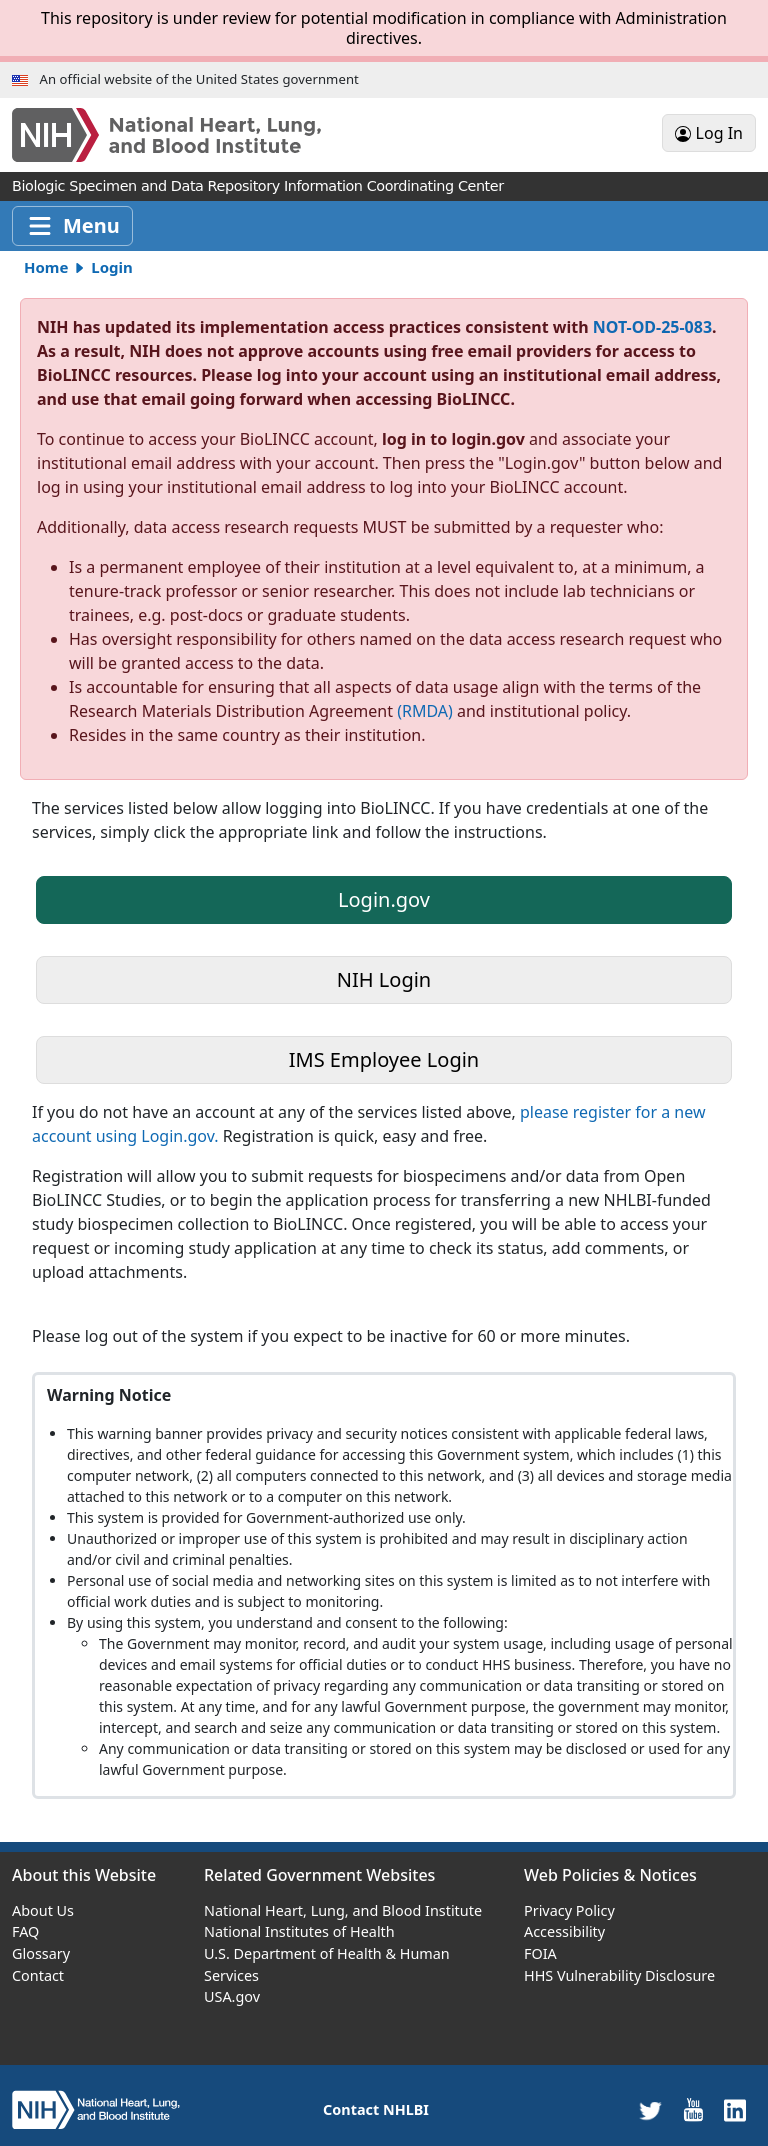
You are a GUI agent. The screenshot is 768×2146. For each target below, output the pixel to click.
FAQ (25, 1931)
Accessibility (564, 1931)
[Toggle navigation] (72, 226)
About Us (43, 1910)
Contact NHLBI (376, 2109)
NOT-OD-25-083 (652, 327)
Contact (38, 1975)
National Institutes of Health (299, 1931)
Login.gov (384, 899)
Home (46, 267)
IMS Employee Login (384, 1059)
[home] (96, 2108)
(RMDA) (425, 711)
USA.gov (232, 1996)
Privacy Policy (569, 1910)
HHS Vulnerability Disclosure (619, 1975)
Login (111, 267)
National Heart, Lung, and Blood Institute (343, 1910)
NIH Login (384, 979)
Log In (709, 133)
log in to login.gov (455, 439)
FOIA (540, 1953)
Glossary (41, 1953)
